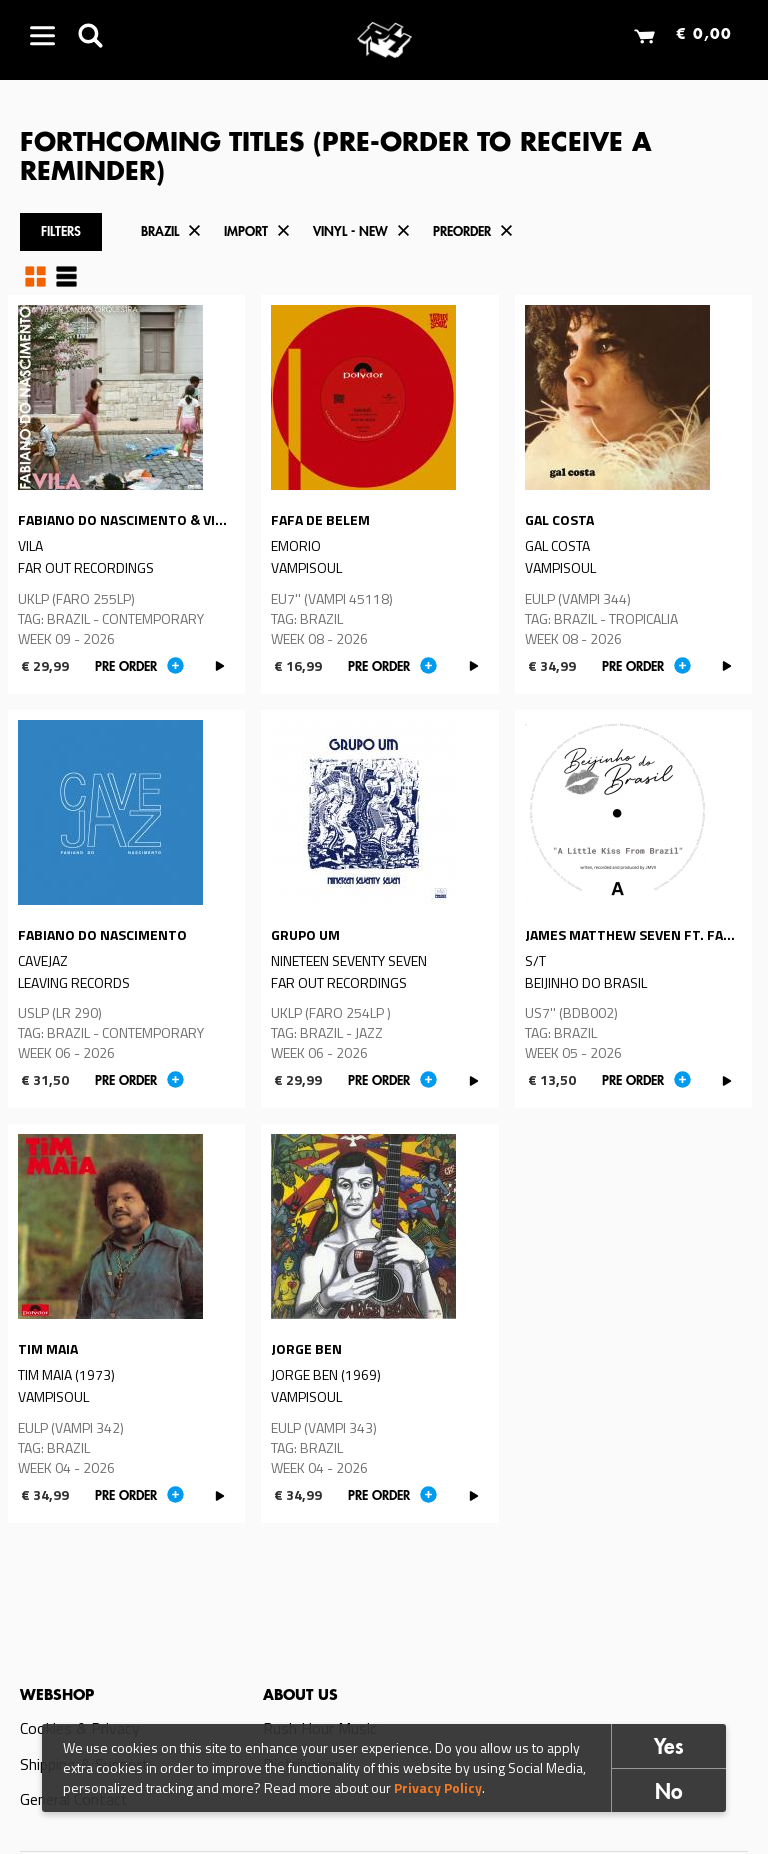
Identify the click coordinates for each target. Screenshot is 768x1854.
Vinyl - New (350, 232)
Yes (669, 1748)
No (669, 1793)
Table (66, 277)
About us (300, 1696)
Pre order (126, 667)
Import (246, 232)
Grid (35, 277)
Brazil (160, 232)
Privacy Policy (438, 1787)
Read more (126, 494)
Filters (61, 232)
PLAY (220, 666)
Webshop (57, 1696)
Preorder (462, 232)
